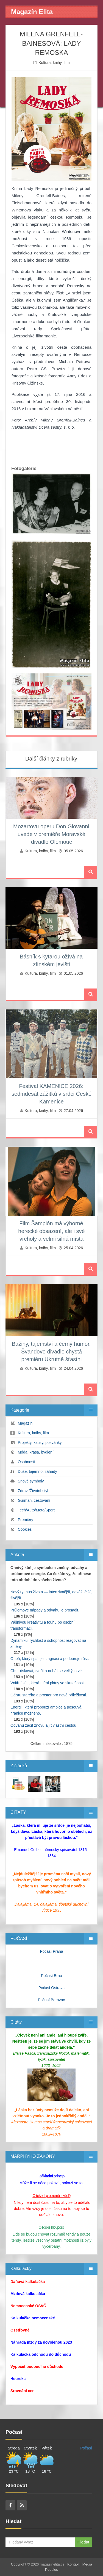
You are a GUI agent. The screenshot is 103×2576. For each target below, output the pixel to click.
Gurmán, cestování (34, 1500)
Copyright (18, 2564)
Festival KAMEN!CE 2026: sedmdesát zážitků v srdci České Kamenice (51, 1094)
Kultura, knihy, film (53, 62)
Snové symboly (31, 1481)
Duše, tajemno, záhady (37, 1471)
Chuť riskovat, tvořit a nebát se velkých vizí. (47, 1671)
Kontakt (73, 2564)
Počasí (86, 2448)
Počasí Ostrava (51, 1988)
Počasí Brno (51, 1975)
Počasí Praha (51, 1951)
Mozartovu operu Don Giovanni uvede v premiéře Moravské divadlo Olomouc (51, 834)
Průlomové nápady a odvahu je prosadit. (44, 1610)
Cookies (25, 1529)
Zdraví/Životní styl (33, 1491)
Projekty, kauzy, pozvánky (40, 1442)
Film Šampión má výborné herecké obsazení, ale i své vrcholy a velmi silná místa (51, 1231)
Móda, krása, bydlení (36, 1452)
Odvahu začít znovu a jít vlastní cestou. (43, 1725)
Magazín (25, 1423)
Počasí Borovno (51, 2000)
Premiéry (25, 1519)
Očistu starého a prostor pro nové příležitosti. (48, 1695)
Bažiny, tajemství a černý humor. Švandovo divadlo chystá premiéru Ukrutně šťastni (51, 1351)
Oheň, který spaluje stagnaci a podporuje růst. (49, 1658)
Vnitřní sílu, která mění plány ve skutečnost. (47, 1683)
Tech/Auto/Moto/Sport (36, 1510)
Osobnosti (26, 1462)
